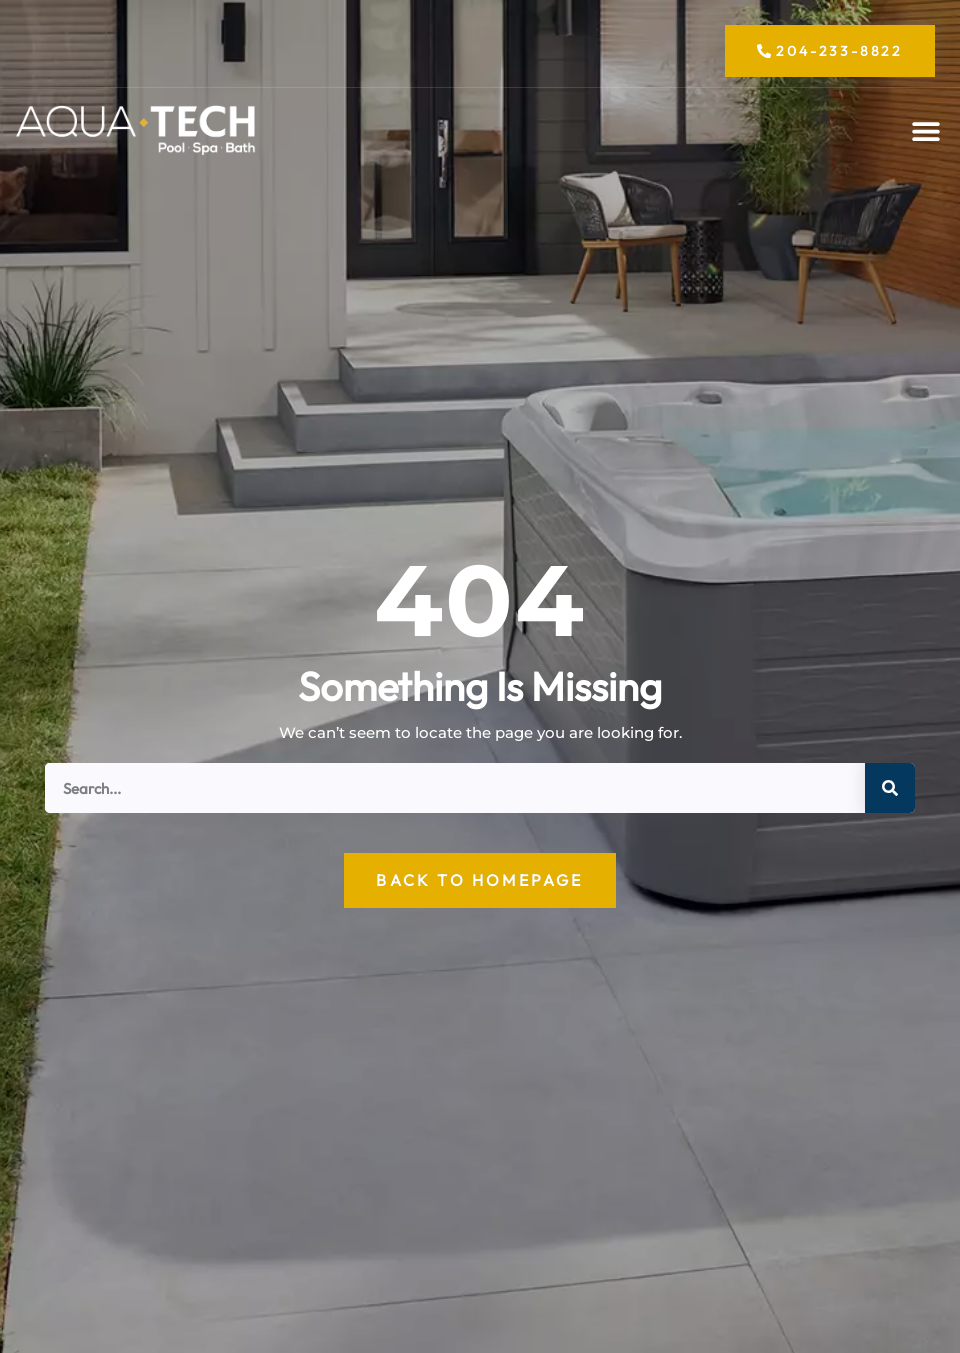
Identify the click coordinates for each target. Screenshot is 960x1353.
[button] (925, 131)
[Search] (890, 788)
